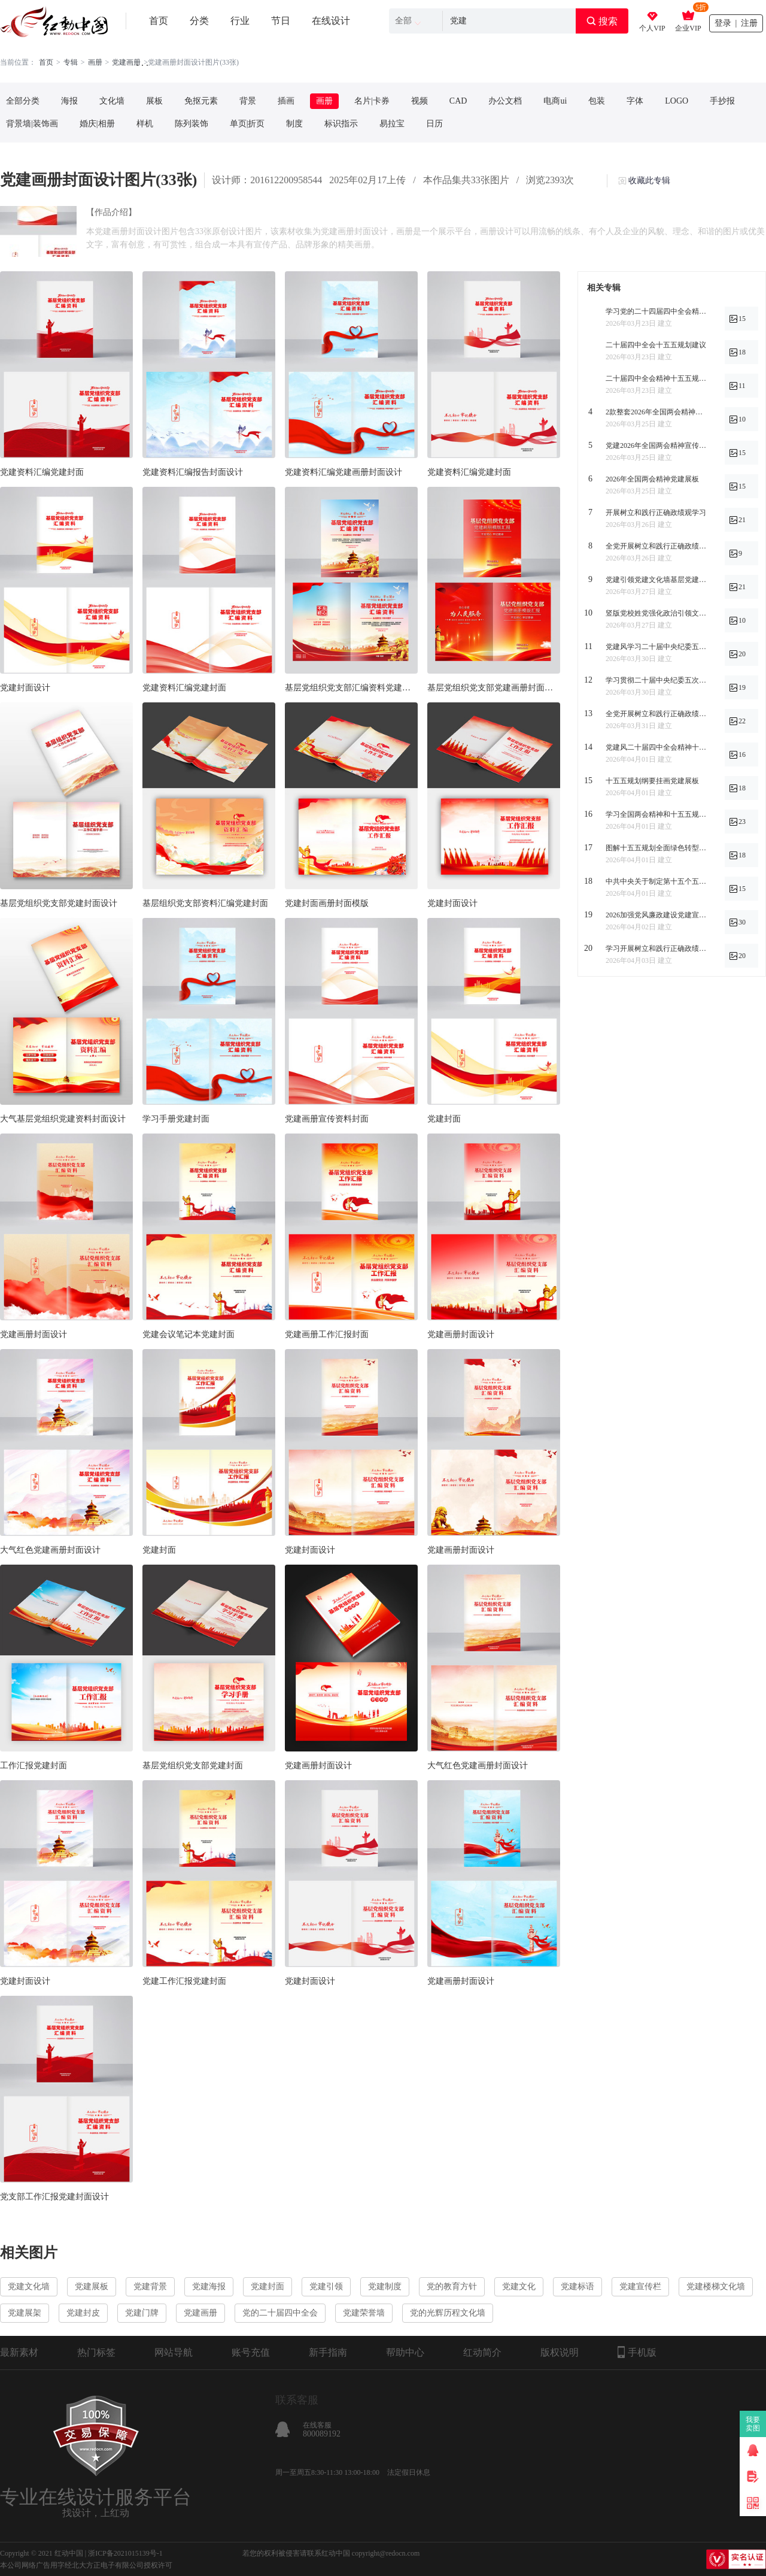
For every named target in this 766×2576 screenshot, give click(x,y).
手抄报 (722, 100)
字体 (635, 100)
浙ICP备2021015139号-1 (125, 2553)
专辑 (70, 62)
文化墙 (111, 100)
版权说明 (559, 2352)
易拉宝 (392, 123)
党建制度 (385, 2286)
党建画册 (200, 2312)
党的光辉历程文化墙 (447, 2312)
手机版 (637, 2352)
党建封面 (444, 1118)
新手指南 (328, 2352)
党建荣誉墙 (364, 2312)
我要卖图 (753, 2424)
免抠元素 (201, 100)
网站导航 (173, 2352)
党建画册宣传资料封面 (327, 1118)
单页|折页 (247, 123)
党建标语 (577, 2286)
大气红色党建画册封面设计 (50, 1549)
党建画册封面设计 (33, 1334)
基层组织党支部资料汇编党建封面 (205, 903)
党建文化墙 (29, 2286)
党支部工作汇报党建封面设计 (54, 2196)
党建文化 (519, 2286)
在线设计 (331, 21)
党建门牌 (142, 2312)
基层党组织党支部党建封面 (192, 1765)
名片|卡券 (372, 100)
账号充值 (251, 2352)
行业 (240, 21)
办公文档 (505, 100)
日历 (434, 123)
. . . (142, 62)
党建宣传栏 (640, 2286)
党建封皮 (83, 2312)
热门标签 (96, 2352)
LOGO (676, 100)
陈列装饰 (191, 123)
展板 (154, 100)
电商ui (555, 100)
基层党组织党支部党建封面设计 (58, 903)
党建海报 (209, 2286)
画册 (95, 62)
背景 (247, 100)
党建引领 (326, 2286)
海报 (69, 100)
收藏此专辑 (649, 180)
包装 (596, 100)
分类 (199, 21)
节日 (280, 21)
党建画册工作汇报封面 (327, 1334)
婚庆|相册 (97, 123)
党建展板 (91, 2286)
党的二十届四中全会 (280, 2312)
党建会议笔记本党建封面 (188, 1334)
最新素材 (19, 2352)
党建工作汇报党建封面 (184, 1981)
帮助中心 (405, 2352)
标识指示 (341, 123)
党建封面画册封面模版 (327, 903)
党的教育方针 (452, 2286)
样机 (144, 123)
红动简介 (482, 2352)
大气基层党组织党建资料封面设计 (63, 1118)
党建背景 (150, 2286)
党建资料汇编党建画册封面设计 (343, 472)
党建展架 (24, 2312)
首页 (158, 21)
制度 (294, 123)
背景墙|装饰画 (32, 123)
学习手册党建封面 (175, 1118)
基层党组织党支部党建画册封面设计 (493, 687)
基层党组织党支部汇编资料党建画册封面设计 (351, 687)
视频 (419, 100)
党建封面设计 (25, 687)
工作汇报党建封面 (33, 1765)
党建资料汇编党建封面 (42, 472)
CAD (458, 100)
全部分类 (22, 100)
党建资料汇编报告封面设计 (192, 472)
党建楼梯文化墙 (715, 2286)
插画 (286, 100)
